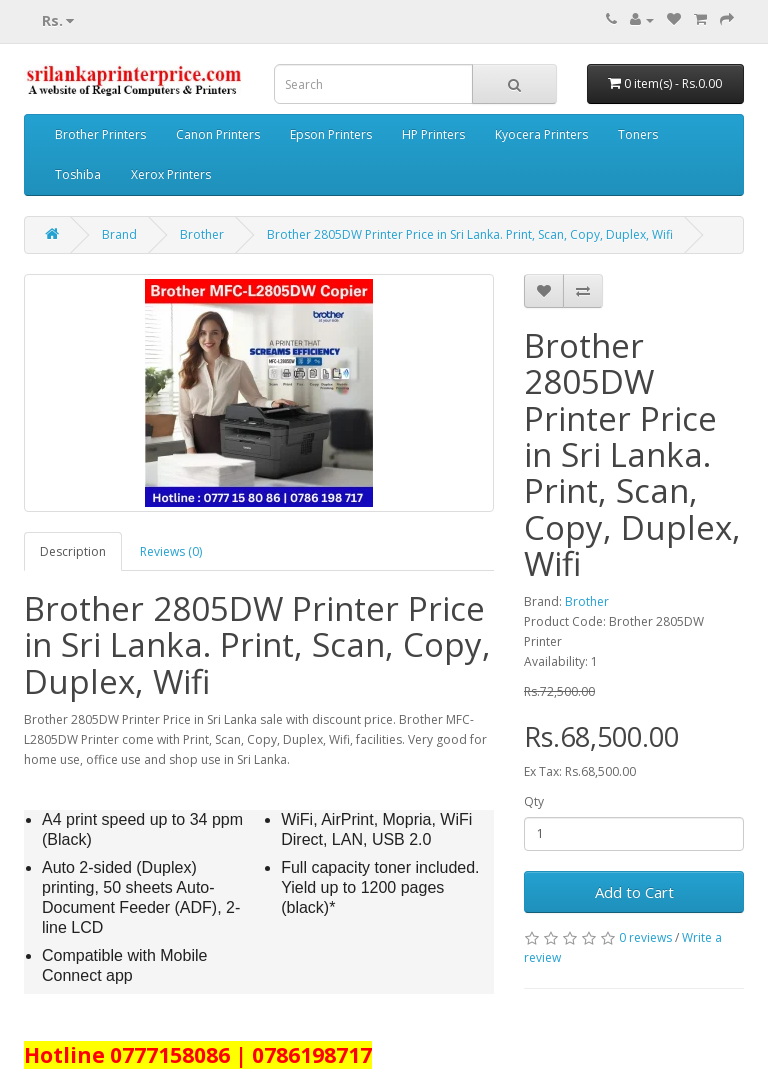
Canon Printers (218, 134)
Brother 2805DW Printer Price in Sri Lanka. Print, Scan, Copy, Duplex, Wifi (470, 234)
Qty (534, 801)
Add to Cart (634, 892)
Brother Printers (100, 134)
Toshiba (78, 174)
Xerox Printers (171, 174)
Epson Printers (331, 134)
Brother (202, 234)
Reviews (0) (171, 551)
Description (73, 551)
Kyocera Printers (541, 134)
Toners (638, 134)
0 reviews (645, 937)
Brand (119, 234)
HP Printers (433, 134)
